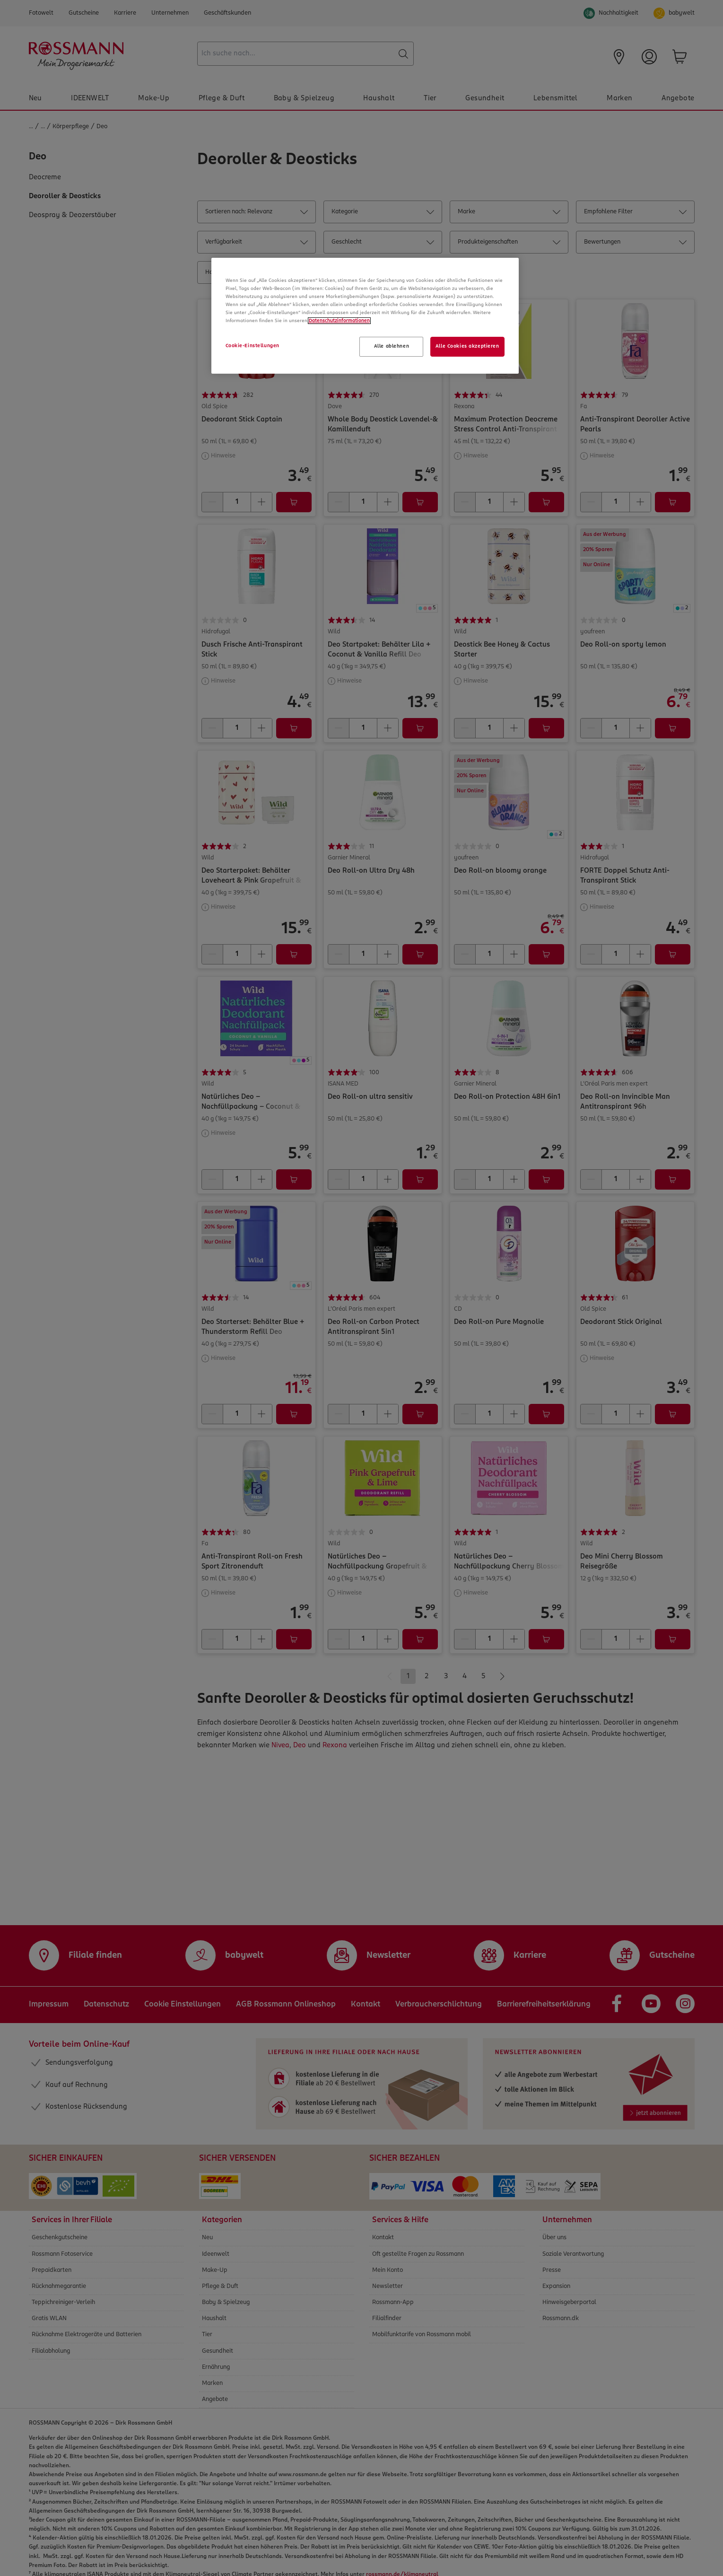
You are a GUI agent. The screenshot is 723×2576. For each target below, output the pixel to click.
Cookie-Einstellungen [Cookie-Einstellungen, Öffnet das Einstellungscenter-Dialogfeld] (252, 345)
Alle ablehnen (391, 346)
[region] (365, 316)
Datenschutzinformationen (339, 320)
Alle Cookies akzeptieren (467, 346)
